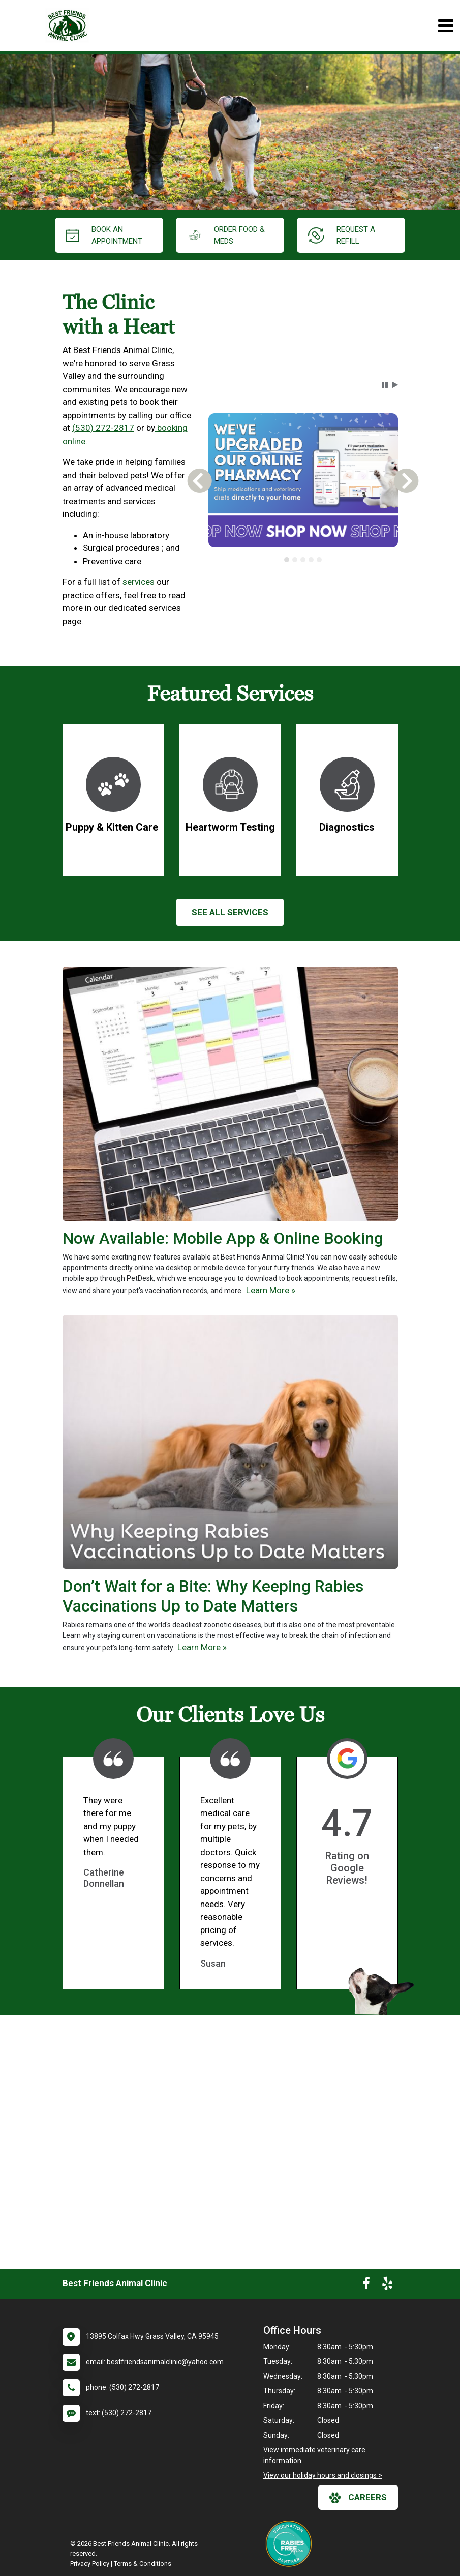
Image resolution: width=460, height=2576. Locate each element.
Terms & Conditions (142, 2563)
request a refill (342, 235)
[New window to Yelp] (387, 2285)
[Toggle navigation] (445, 26)
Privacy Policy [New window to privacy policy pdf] (89, 2563)
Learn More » (270, 1290)
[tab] (286, 559)
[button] (385, 384)
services (138, 582)
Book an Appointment (104, 235)
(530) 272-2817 (103, 428)
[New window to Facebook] (366, 2285)
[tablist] (303, 559)
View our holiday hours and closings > (322, 2475)
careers (358, 2497)
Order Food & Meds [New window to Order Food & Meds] (226, 235)
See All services (230, 912)
